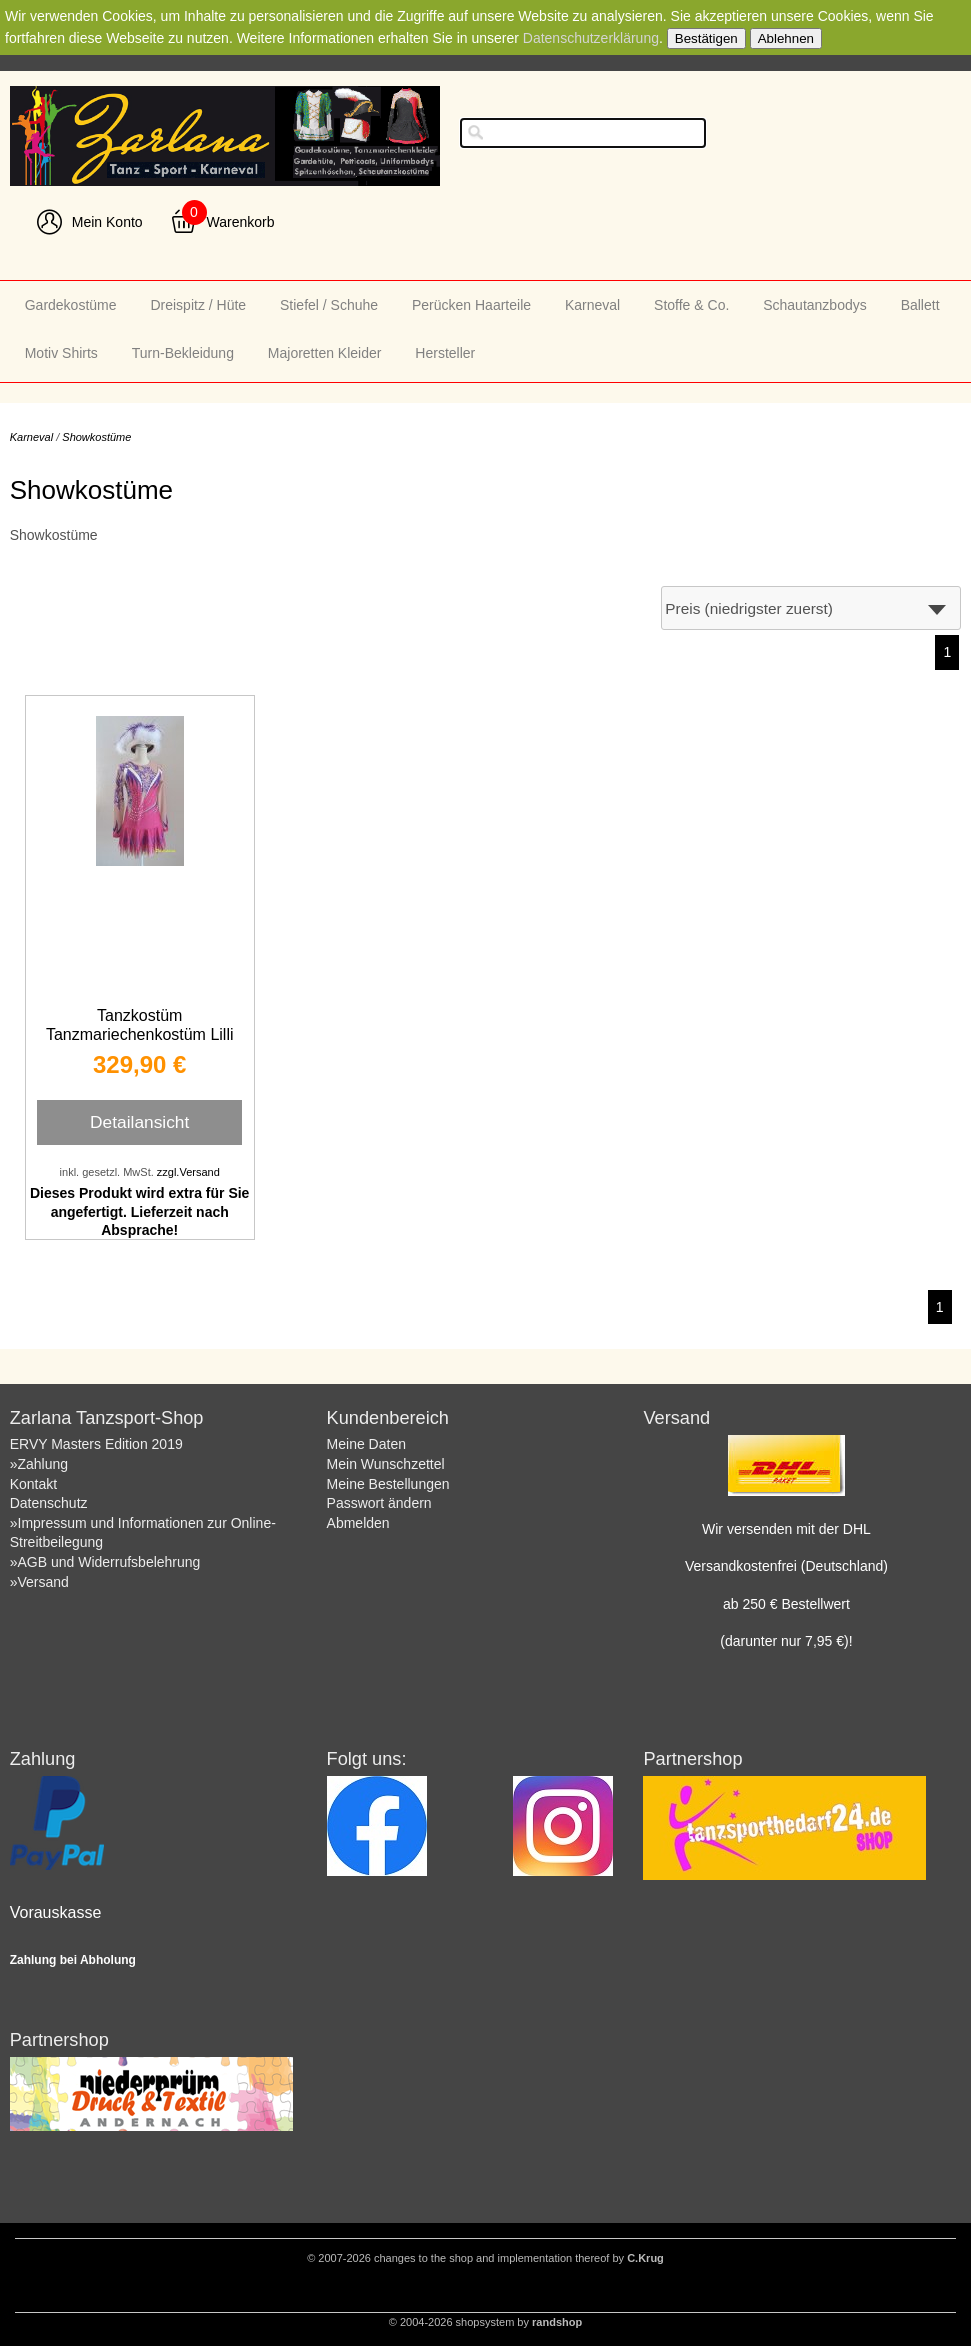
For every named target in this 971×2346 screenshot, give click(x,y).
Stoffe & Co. (691, 305)
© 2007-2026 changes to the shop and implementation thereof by (485, 2258)
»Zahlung (39, 1464)
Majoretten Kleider (325, 353)
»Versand (39, 1582)
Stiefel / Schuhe (329, 305)
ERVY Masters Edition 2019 (96, 1444)
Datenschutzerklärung (591, 38)
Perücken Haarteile (471, 305)
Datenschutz (49, 1503)
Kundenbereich (388, 1418)
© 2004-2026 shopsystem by (485, 2322)
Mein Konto (107, 222)
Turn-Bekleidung (183, 353)
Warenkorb (241, 222)
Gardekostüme (71, 305)
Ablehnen (786, 38)
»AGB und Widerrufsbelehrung (105, 1562)
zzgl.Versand (188, 1172)
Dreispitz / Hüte (198, 305)
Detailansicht (139, 1122)
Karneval (592, 305)
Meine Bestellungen (388, 1484)
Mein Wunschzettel (386, 1464)
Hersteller (445, 353)
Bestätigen (706, 38)
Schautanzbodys (815, 305)
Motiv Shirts (61, 353)
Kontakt (33, 1484)
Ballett (920, 305)
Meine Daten (366, 1444)
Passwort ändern (379, 1503)
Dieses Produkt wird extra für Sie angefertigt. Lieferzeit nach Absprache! (139, 1211)
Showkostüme (96, 437)
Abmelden (358, 1523)
